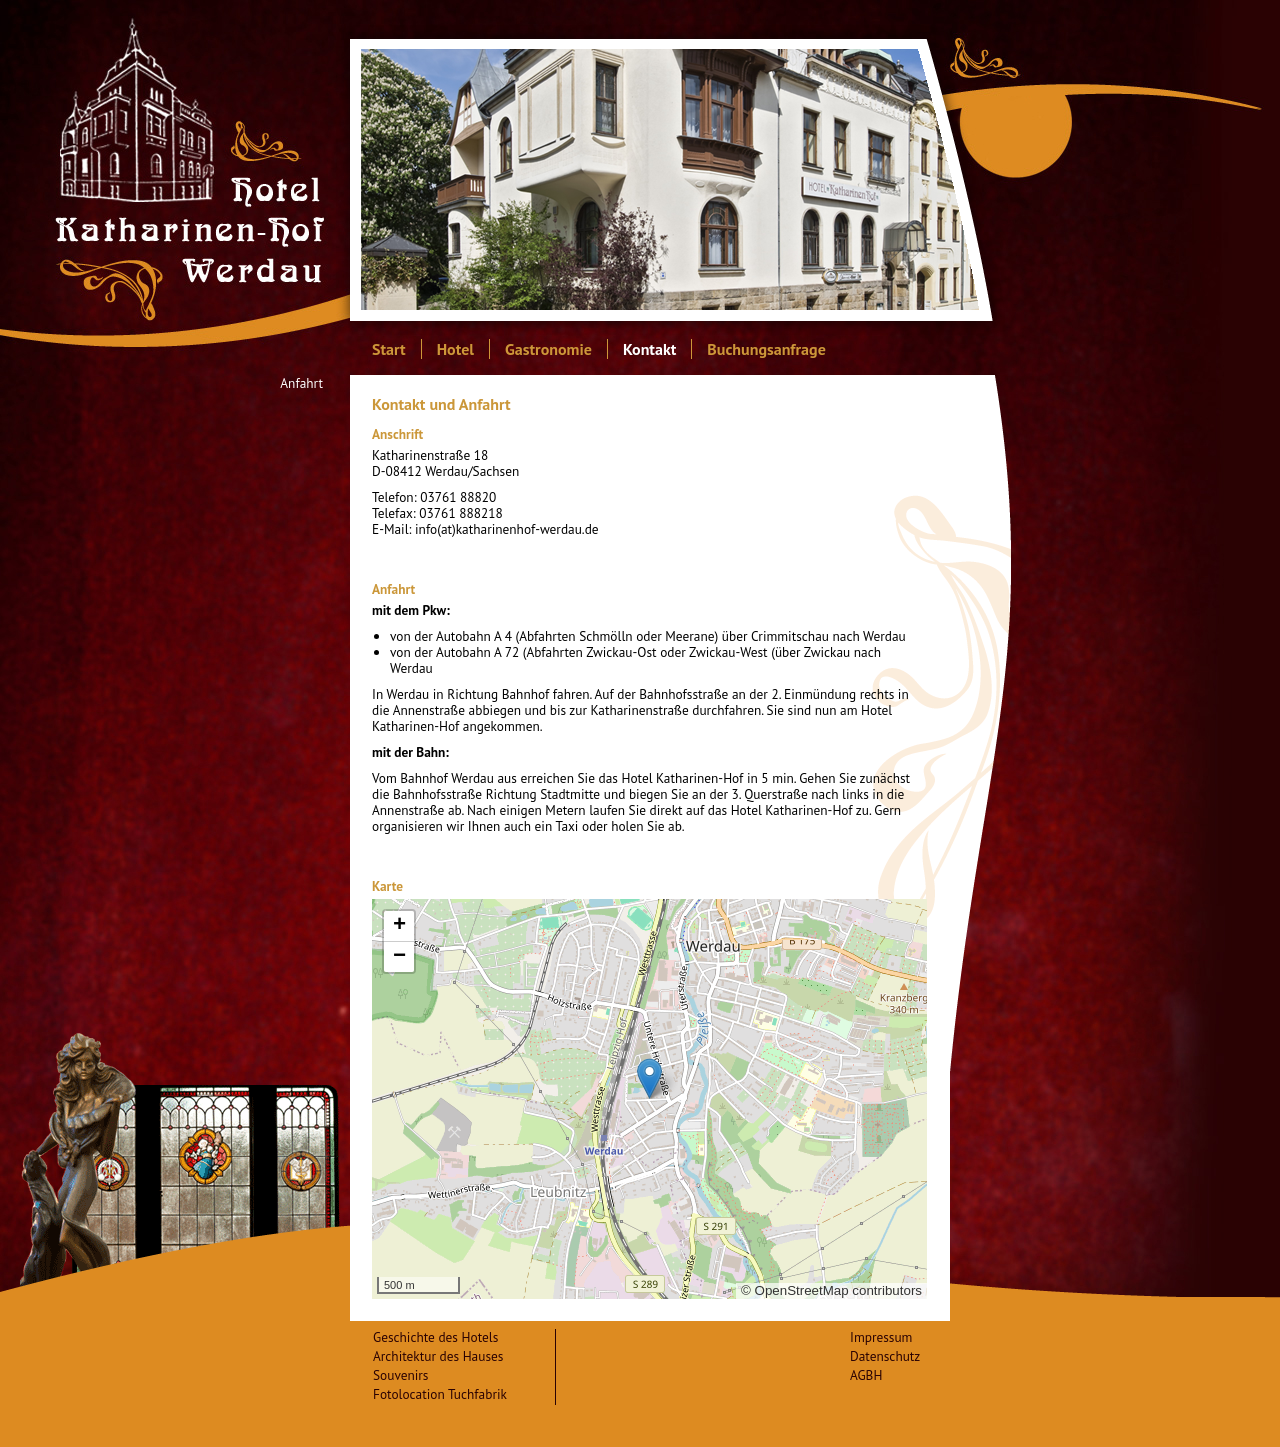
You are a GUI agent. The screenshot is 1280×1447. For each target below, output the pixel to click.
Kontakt (649, 349)
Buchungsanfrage (766, 349)
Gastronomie (548, 349)
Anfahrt (301, 383)
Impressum (881, 1337)
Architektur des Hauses (438, 1356)
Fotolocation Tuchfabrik (440, 1394)
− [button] (399, 957)
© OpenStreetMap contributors (831, 1290)
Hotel (455, 349)
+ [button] (399, 926)
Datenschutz (885, 1356)
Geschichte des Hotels (435, 1337)
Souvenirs (400, 1375)
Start (389, 349)
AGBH (866, 1375)
